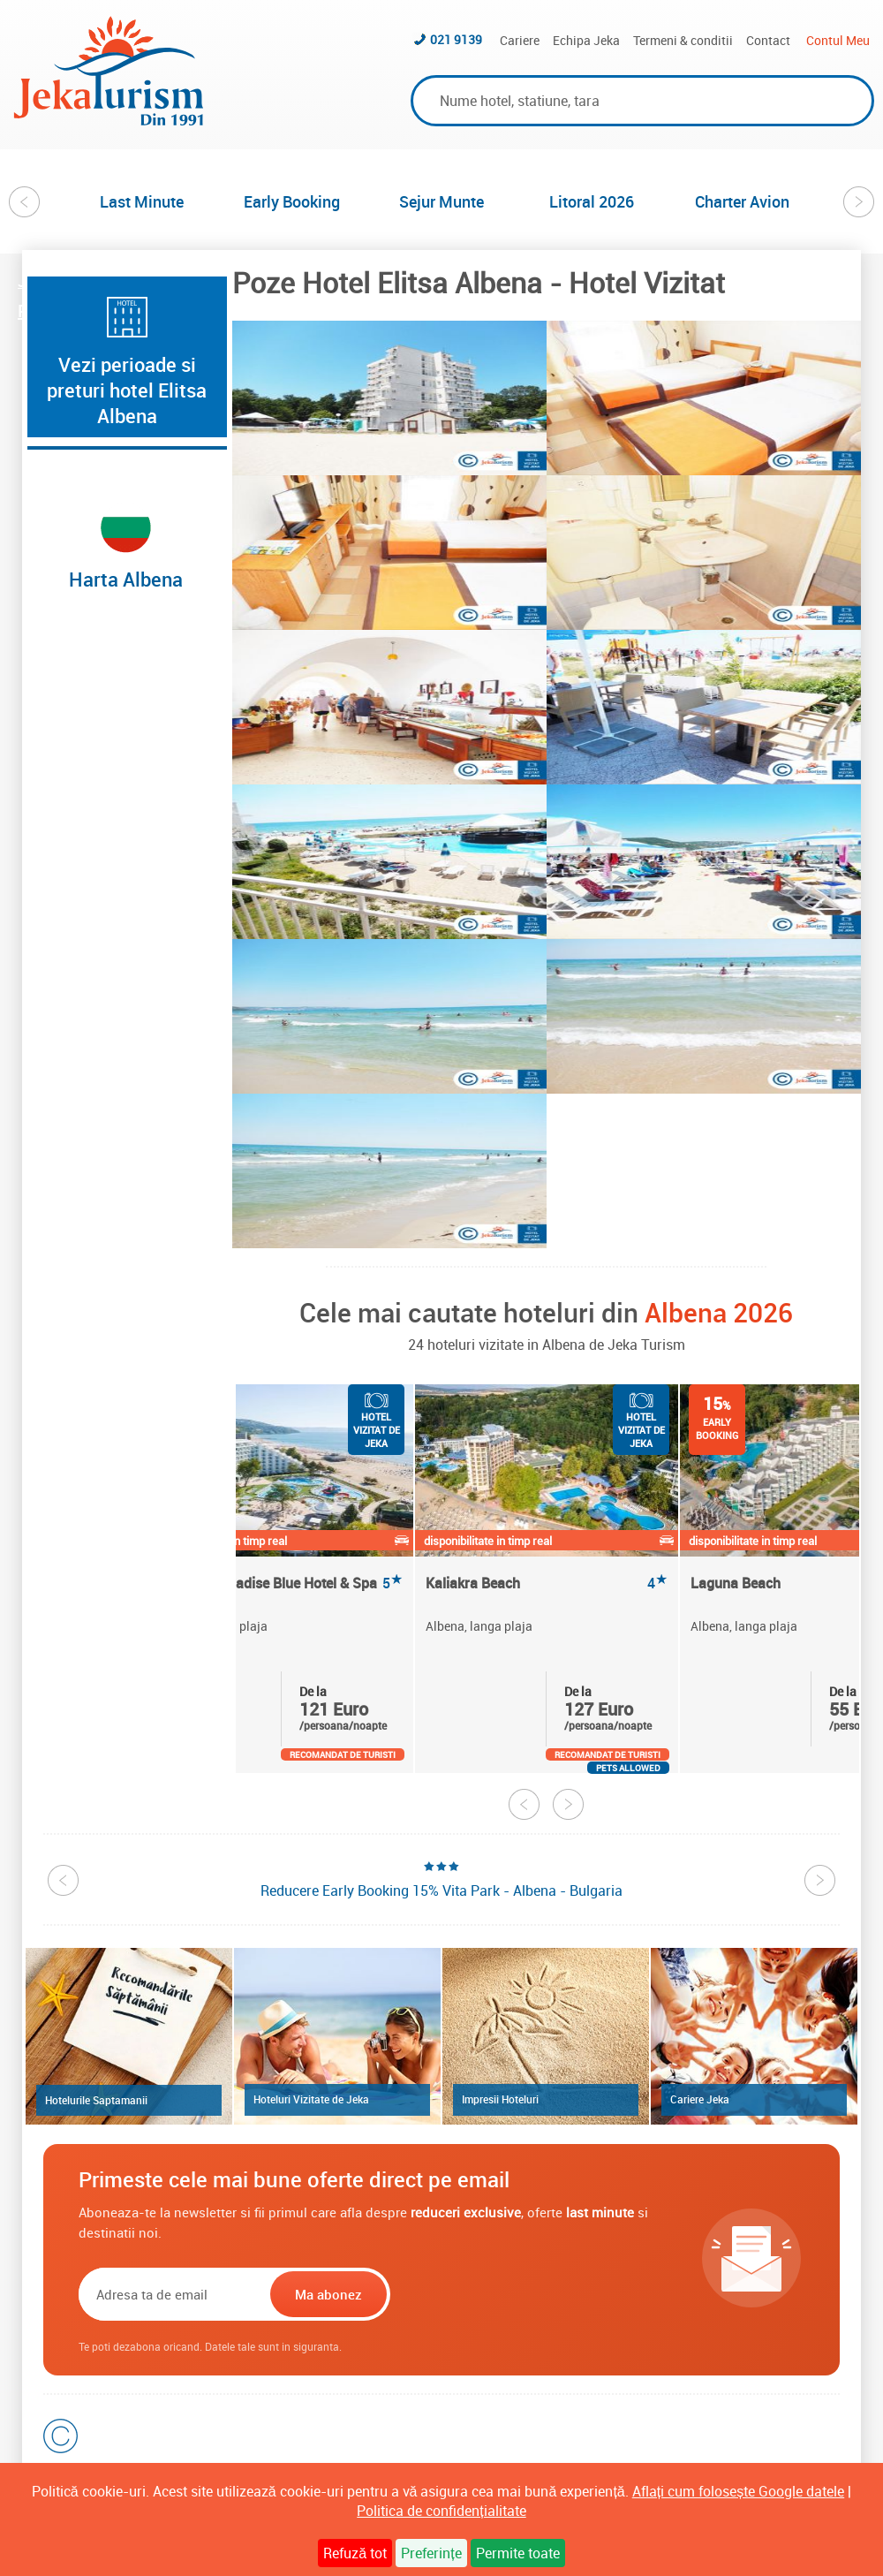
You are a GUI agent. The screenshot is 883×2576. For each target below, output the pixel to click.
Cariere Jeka (699, 2099)
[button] (389, 398)
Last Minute (142, 201)
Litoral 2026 (591, 201)
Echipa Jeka (586, 40)
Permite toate (518, 2553)
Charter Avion (742, 201)
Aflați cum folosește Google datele (738, 2491)
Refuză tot (355, 2553)
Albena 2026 (719, 1312)
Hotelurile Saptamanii (96, 2100)
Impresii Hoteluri (500, 2099)
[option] (141, 201)
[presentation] (507, 2294)
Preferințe (431, 2553)
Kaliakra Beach (547, 1583)
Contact (768, 40)
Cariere (520, 40)
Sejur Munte (441, 201)
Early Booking (292, 201)
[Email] (173, 2294)
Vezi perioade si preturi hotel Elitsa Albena (127, 390)
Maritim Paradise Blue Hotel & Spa (282, 1583)
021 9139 (456, 39)
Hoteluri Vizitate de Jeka (311, 2099)
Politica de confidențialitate (441, 2510)
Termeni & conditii (683, 40)
